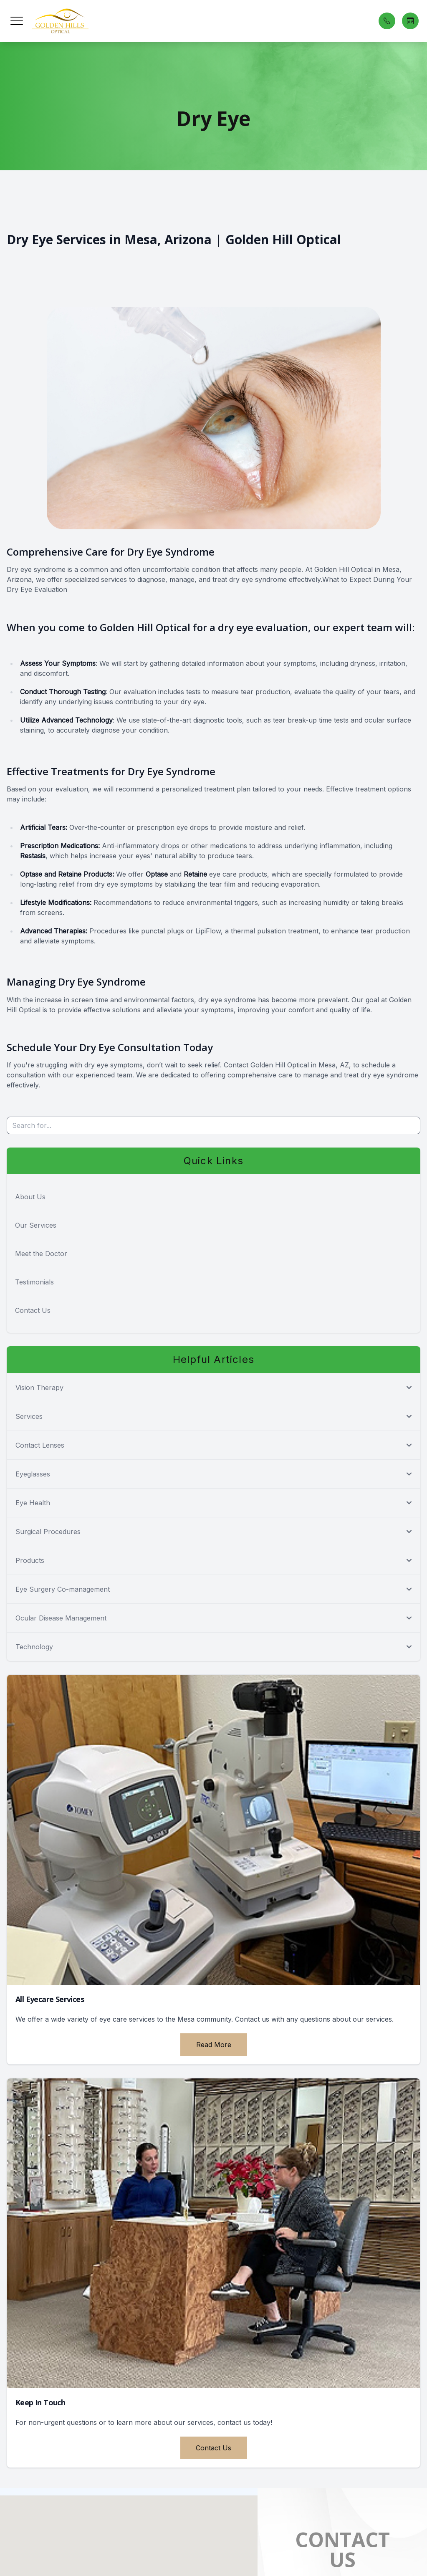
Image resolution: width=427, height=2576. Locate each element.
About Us (30, 1197)
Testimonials (34, 1282)
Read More (213, 2044)
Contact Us (33, 1310)
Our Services (35, 1225)
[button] (16, 21)
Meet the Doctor (41, 1253)
